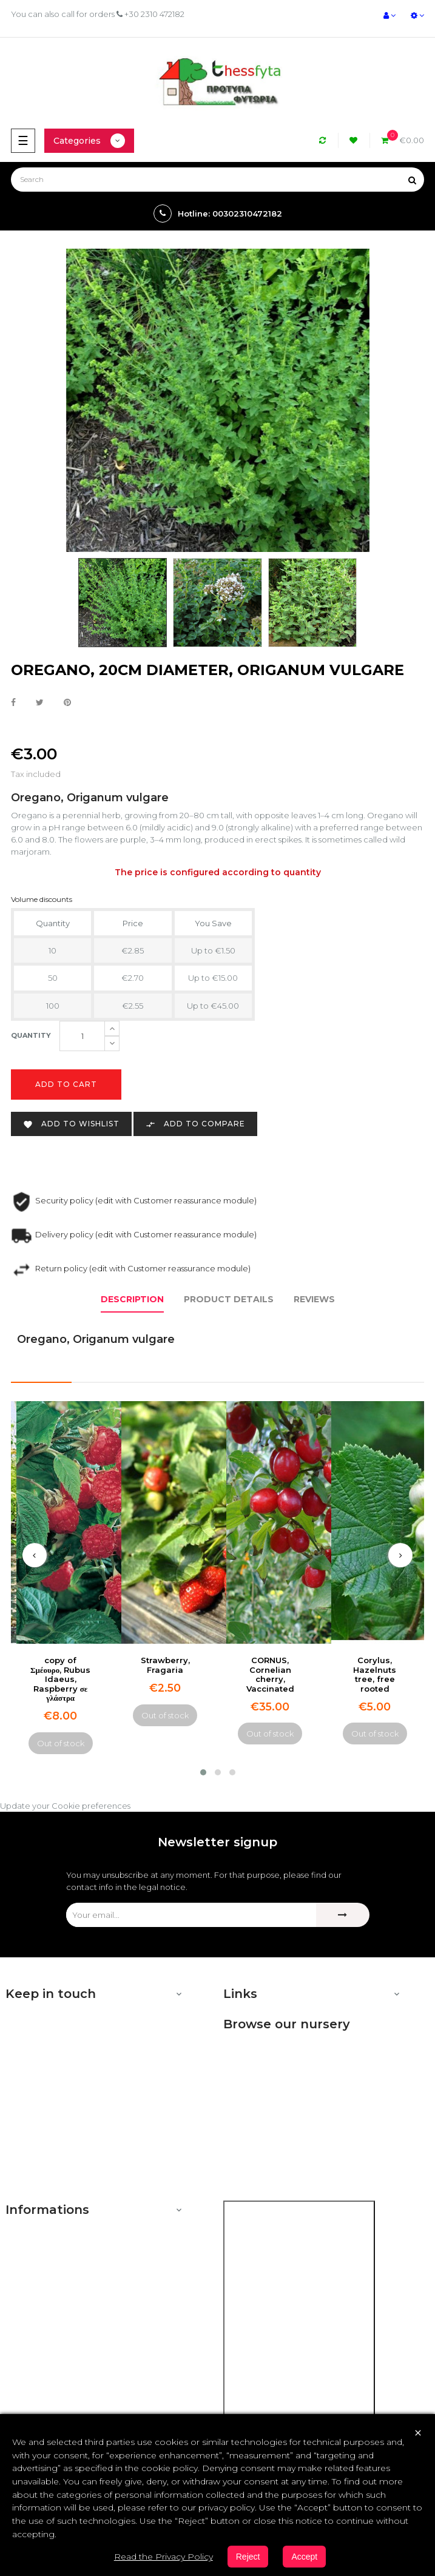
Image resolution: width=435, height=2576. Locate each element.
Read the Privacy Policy (163, 2556)
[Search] (217, 179)
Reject (248, 2556)
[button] (203, 1772)
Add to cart (66, 1084)
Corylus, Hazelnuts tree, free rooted (374, 1674)
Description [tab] (132, 1299)
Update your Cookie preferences (65, 1806)
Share (13, 703)
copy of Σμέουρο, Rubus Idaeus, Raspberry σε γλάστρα (60, 1679)
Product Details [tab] (229, 1299)
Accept (304, 2556)
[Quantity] (82, 1036)
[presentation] (34, 1555)
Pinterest (67, 703)
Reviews (314, 1299)
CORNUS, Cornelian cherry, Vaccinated (270, 1674)
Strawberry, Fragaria (165, 1664)
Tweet (40, 703)
